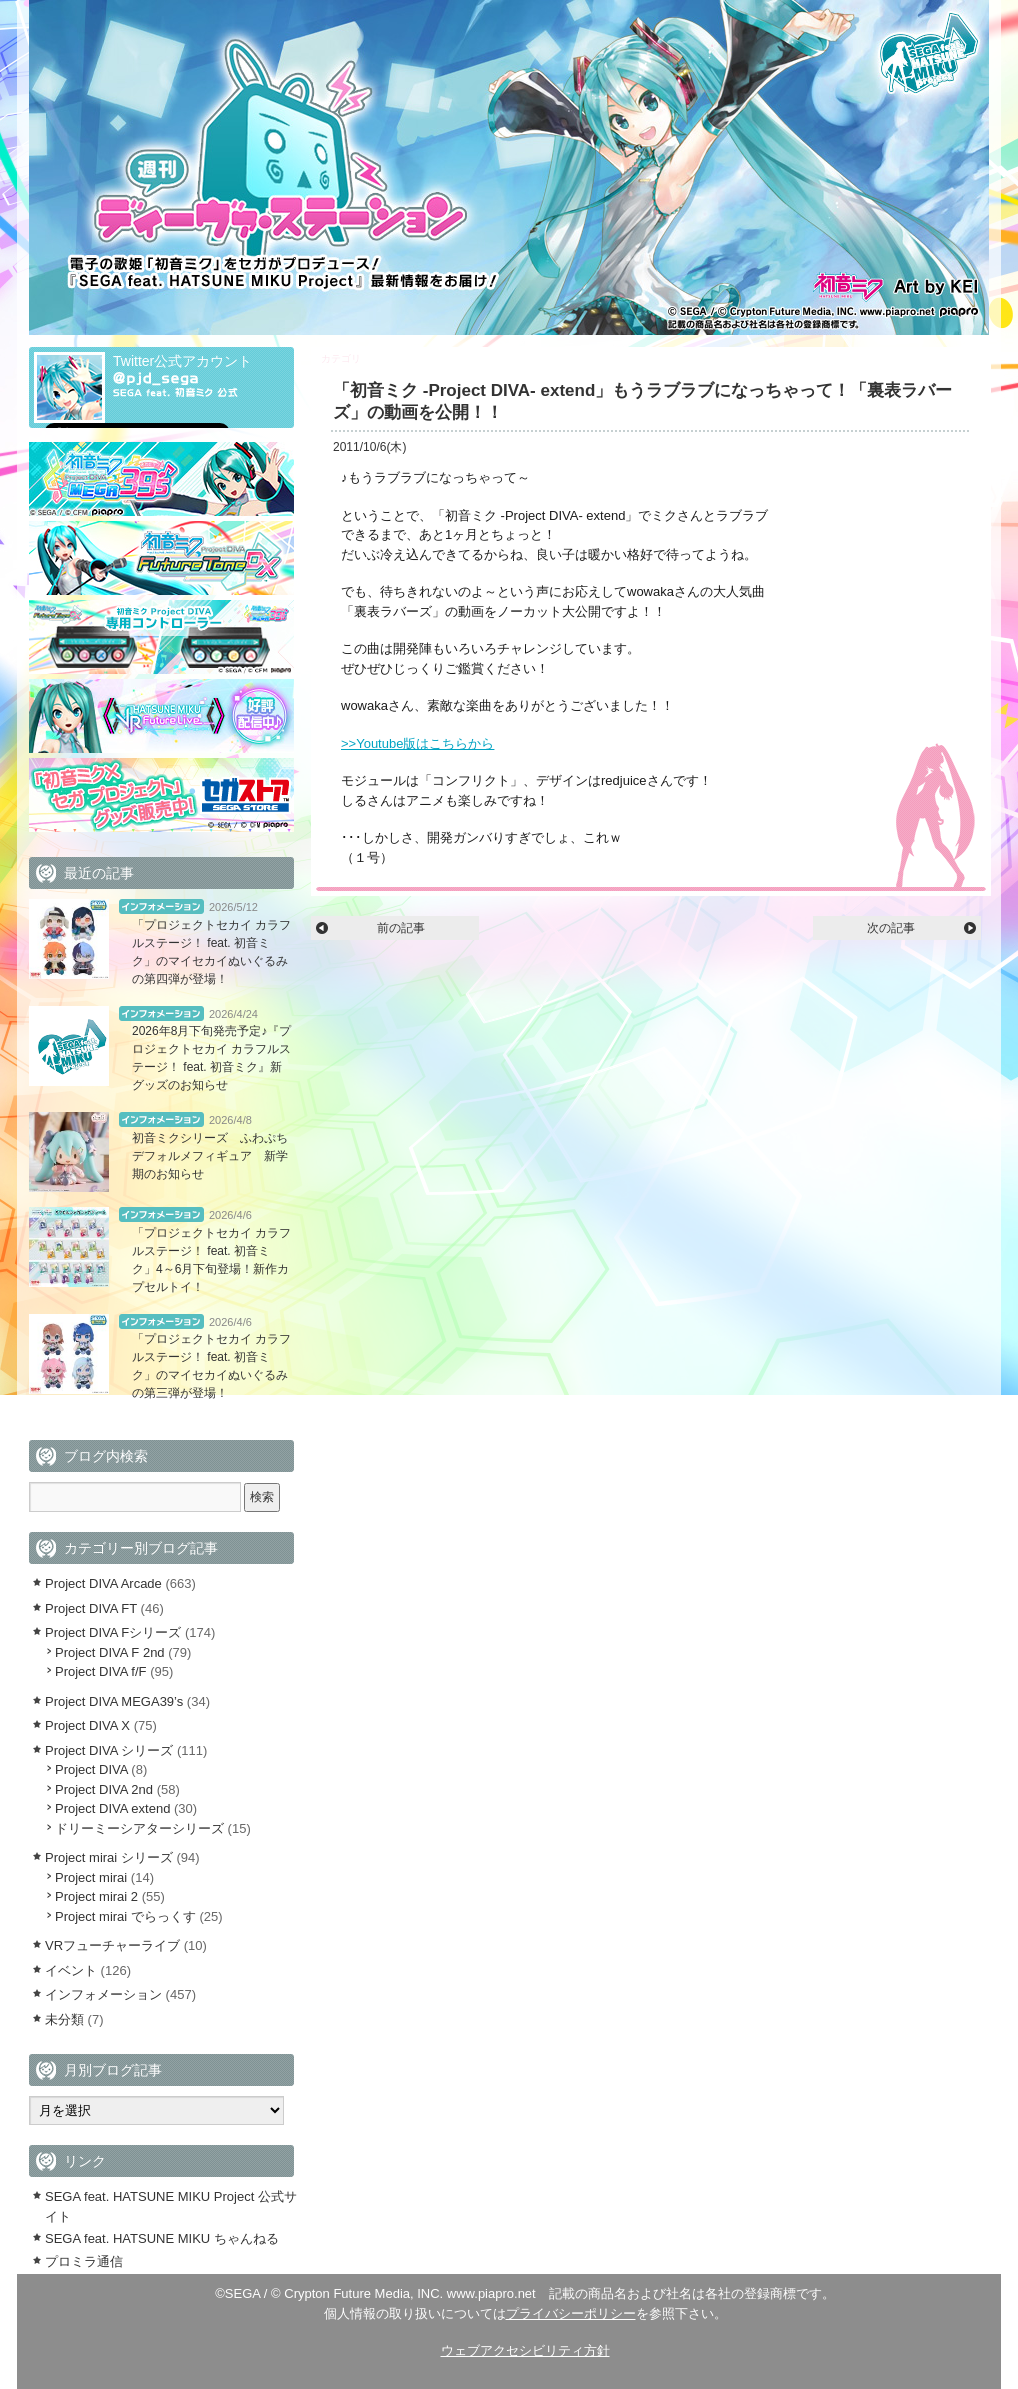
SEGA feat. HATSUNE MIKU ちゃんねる (162, 2238)
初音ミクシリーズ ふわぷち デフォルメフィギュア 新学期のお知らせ (216, 1156)
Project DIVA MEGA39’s (114, 1701)
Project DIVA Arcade (103, 1583)
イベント (71, 1970)
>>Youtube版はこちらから (417, 743)
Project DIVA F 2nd (110, 1652)
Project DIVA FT (91, 1608)
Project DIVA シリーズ (109, 1750)
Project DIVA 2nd (104, 1789)
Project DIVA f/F (101, 1671)
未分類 (64, 2019)
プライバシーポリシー (571, 2313)
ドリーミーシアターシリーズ (139, 1828)
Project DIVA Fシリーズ (113, 1632)
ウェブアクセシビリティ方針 (525, 2350)
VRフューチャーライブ (112, 1945)
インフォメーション (161, 906)
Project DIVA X (87, 1725)
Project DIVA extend (408, 358)
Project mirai (91, 1877)
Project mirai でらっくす (125, 1916)
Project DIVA (91, 1769)
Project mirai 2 (96, 1896)
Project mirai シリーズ (109, 1857)
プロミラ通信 (84, 2261)
